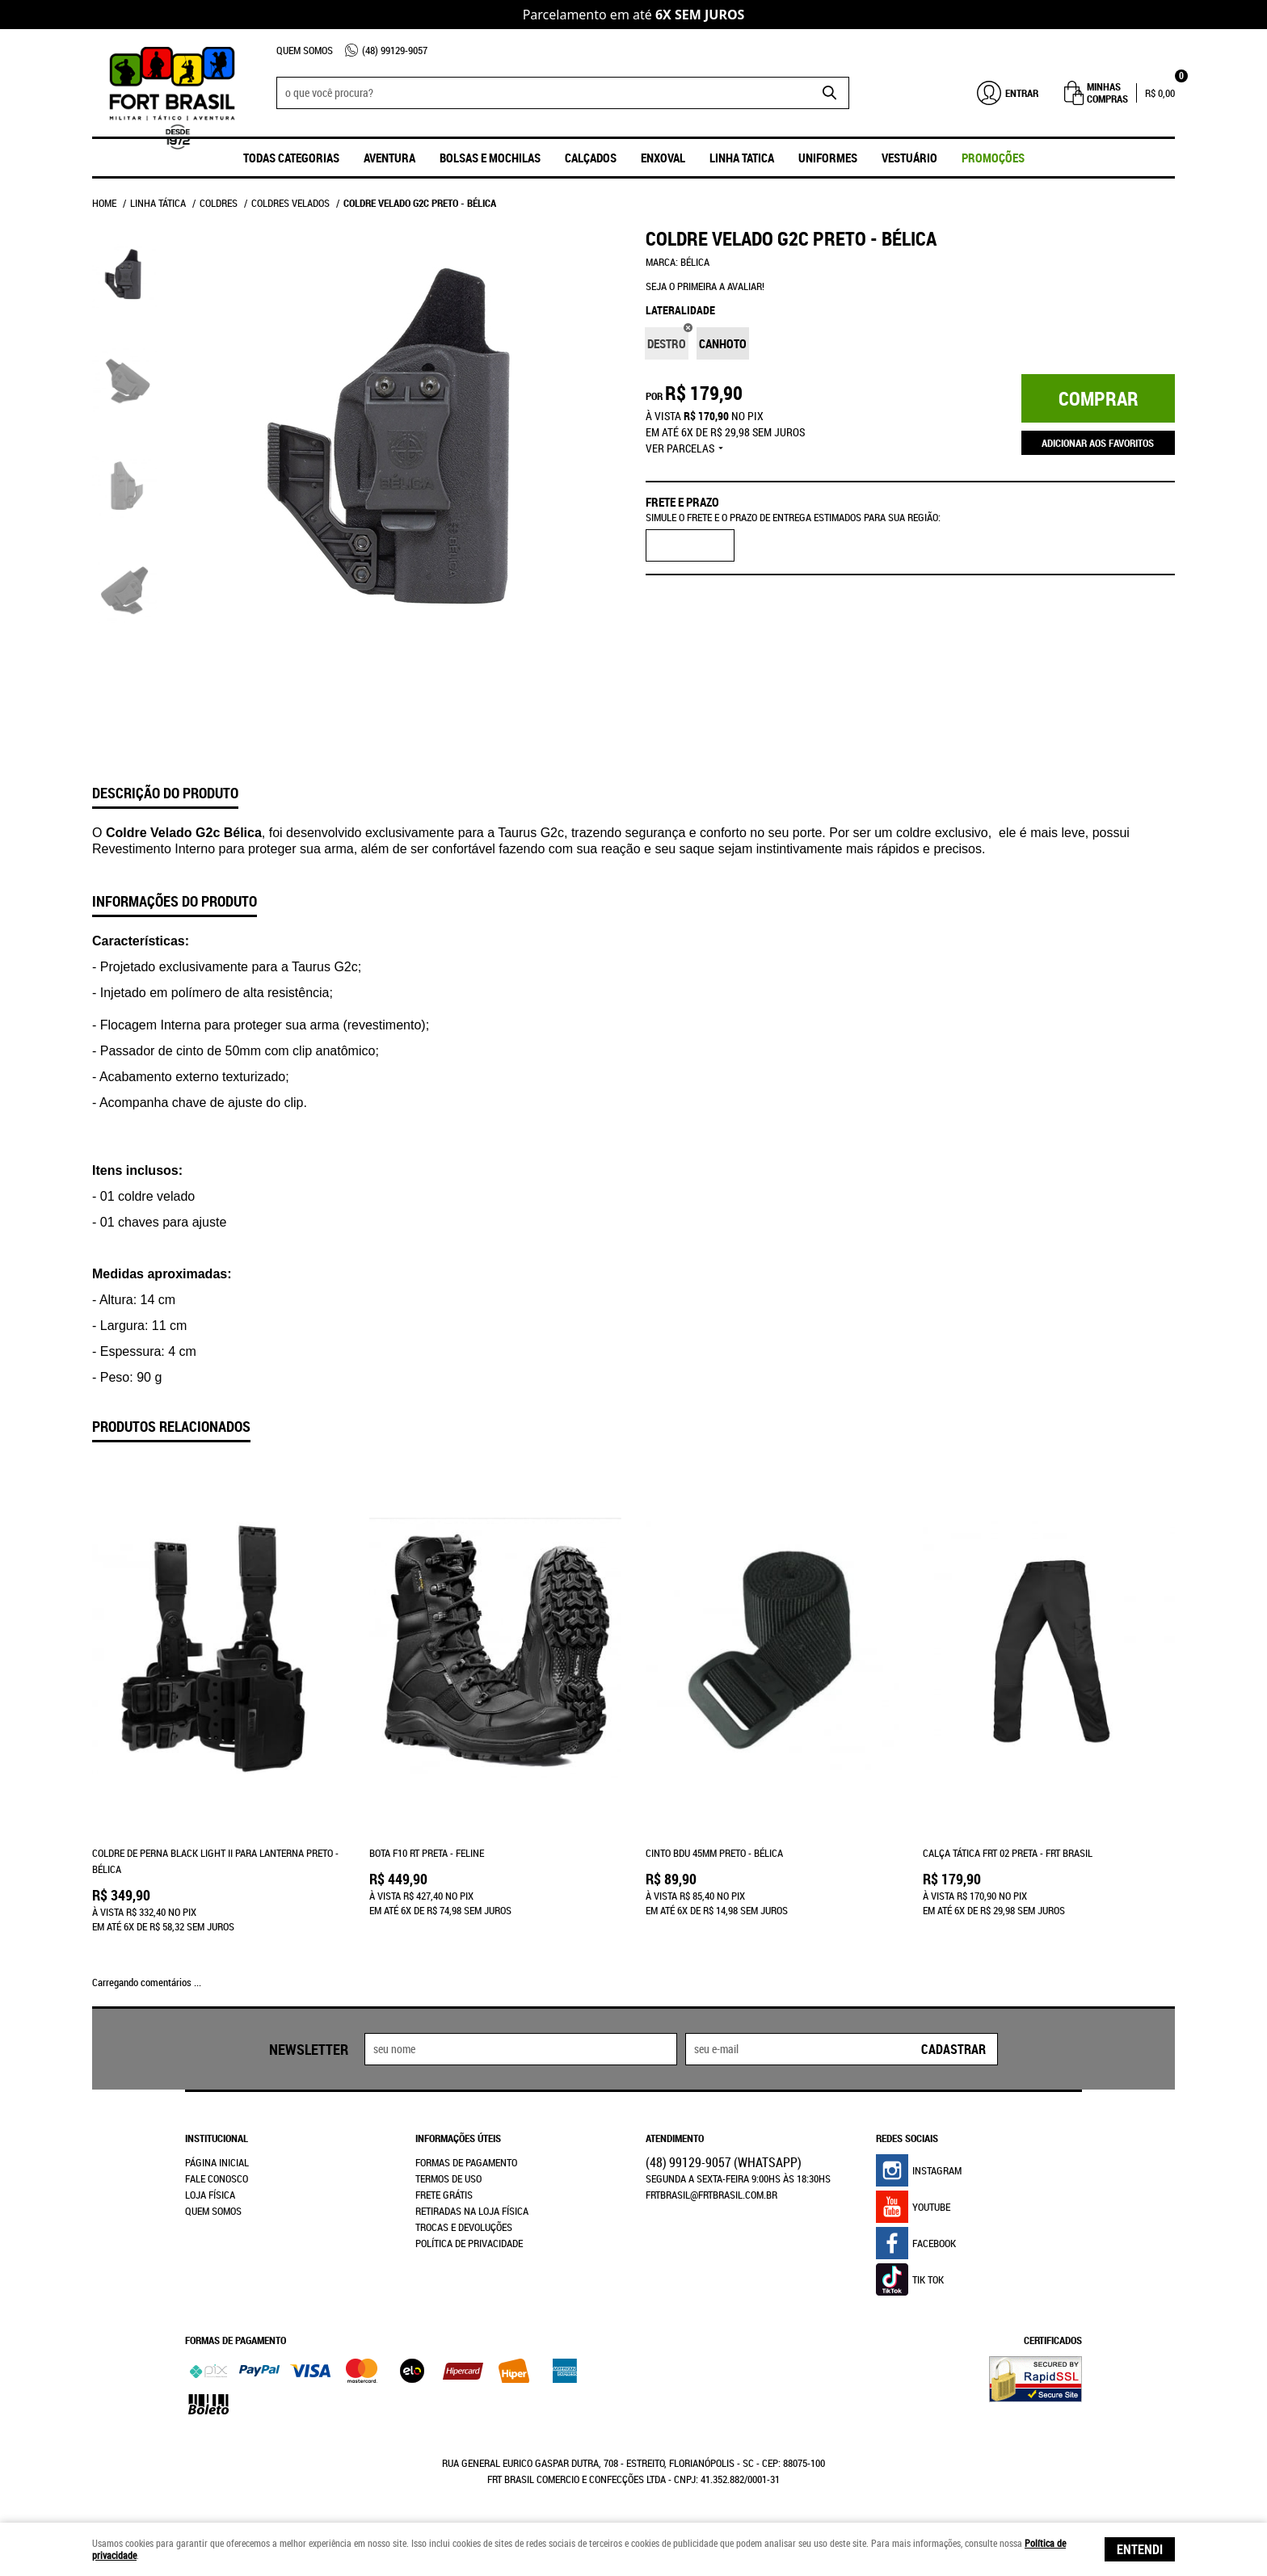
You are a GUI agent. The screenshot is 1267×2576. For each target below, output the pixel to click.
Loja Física (210, 2194)
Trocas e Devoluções (463, 2227)
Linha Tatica (741, 157)
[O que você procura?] (829, 93)
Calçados (591, 157)
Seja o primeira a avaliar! (705, 286)
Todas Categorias (291, 157)
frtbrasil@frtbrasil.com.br (711, 2194)
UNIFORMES (827, 157)
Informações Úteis (458, 2138)
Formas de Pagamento (466, 2162)
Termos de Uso (448, 2178)
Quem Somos (304, 50)
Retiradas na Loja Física (471, 2210)
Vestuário (909, 157)
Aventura (389, 157)
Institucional (216, 2138)
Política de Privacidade (469, 2243)
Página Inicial (217, 2162)
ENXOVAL (663, 157)
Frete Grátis (444, 2194)
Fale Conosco (216, 2178)
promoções (993, 157)
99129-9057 (394, 50)
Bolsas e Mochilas (490, 157)
